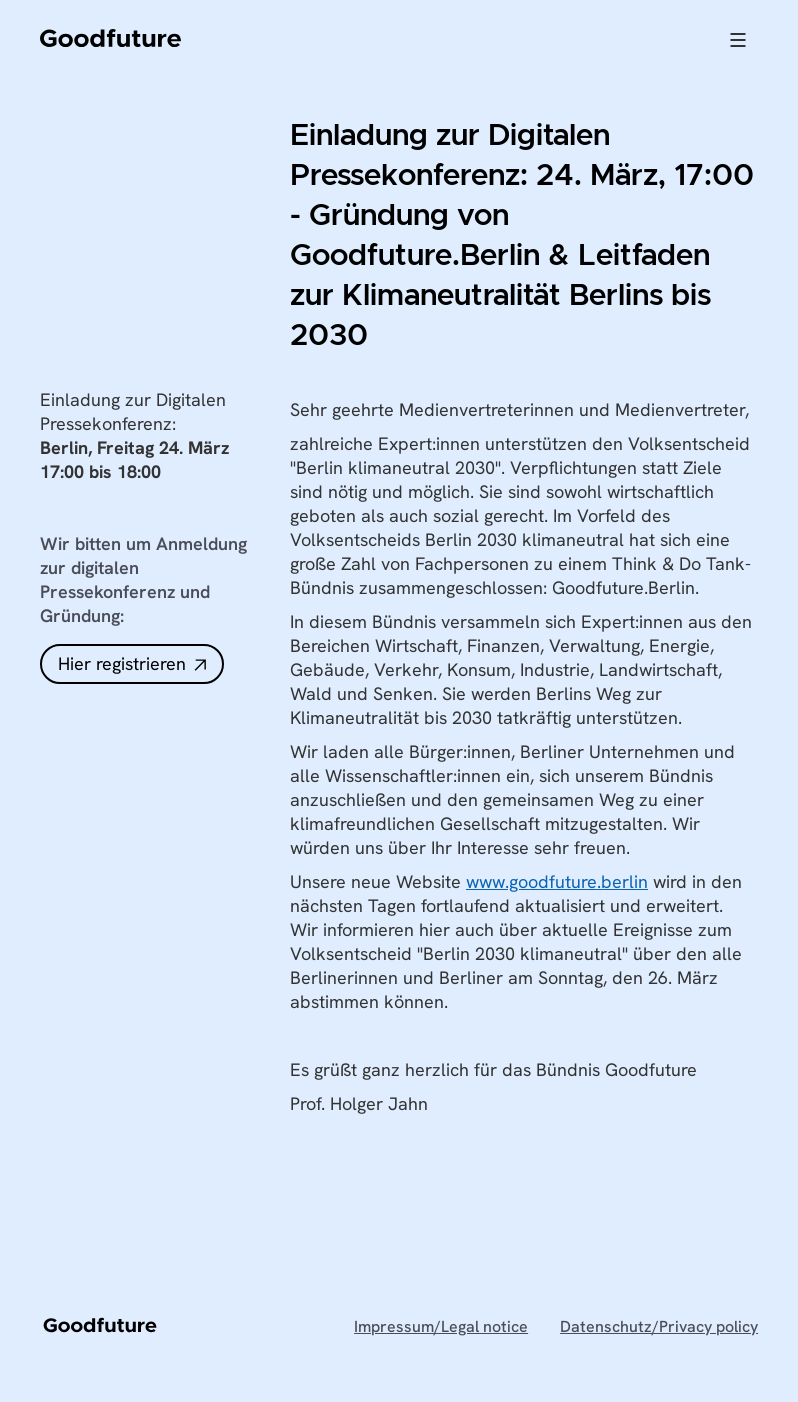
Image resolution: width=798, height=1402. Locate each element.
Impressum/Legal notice (441, 1327)
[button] (738, 40)
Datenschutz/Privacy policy (659, 1327)
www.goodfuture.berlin (557, 881)
